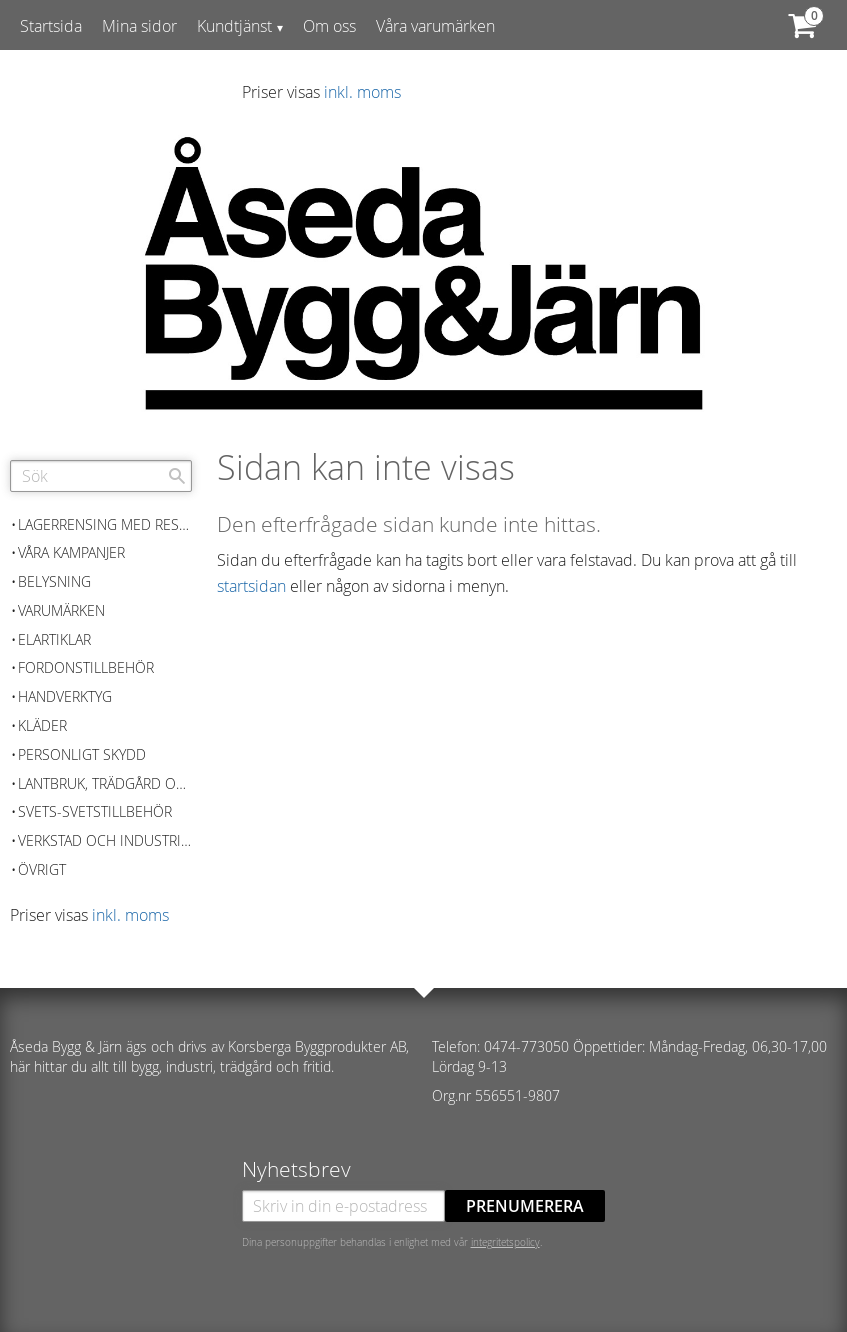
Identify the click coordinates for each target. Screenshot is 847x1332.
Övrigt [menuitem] (42, 869)
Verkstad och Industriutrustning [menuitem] (105, 840)
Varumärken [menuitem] (61, 610)
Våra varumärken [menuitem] (435, 26)
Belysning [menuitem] (54, 581)
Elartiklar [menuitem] (54, 639)
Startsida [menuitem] (51, 26)
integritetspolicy (505, 1242)
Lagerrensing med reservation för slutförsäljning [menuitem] (105, 524)
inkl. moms (362, 92)
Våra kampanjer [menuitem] (71, 552)
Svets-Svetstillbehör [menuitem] (95, 811)
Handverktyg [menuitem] (65, 696)
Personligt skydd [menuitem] (82, 754)
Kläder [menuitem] (42, 725)
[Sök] (177, 476)
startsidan (251, 586)
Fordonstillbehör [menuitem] (86, 667)
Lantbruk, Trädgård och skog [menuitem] (105, 783)
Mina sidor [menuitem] (139, 26)
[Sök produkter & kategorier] (101, 476)
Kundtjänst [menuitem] (234, 26)
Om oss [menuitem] (329, 26)
